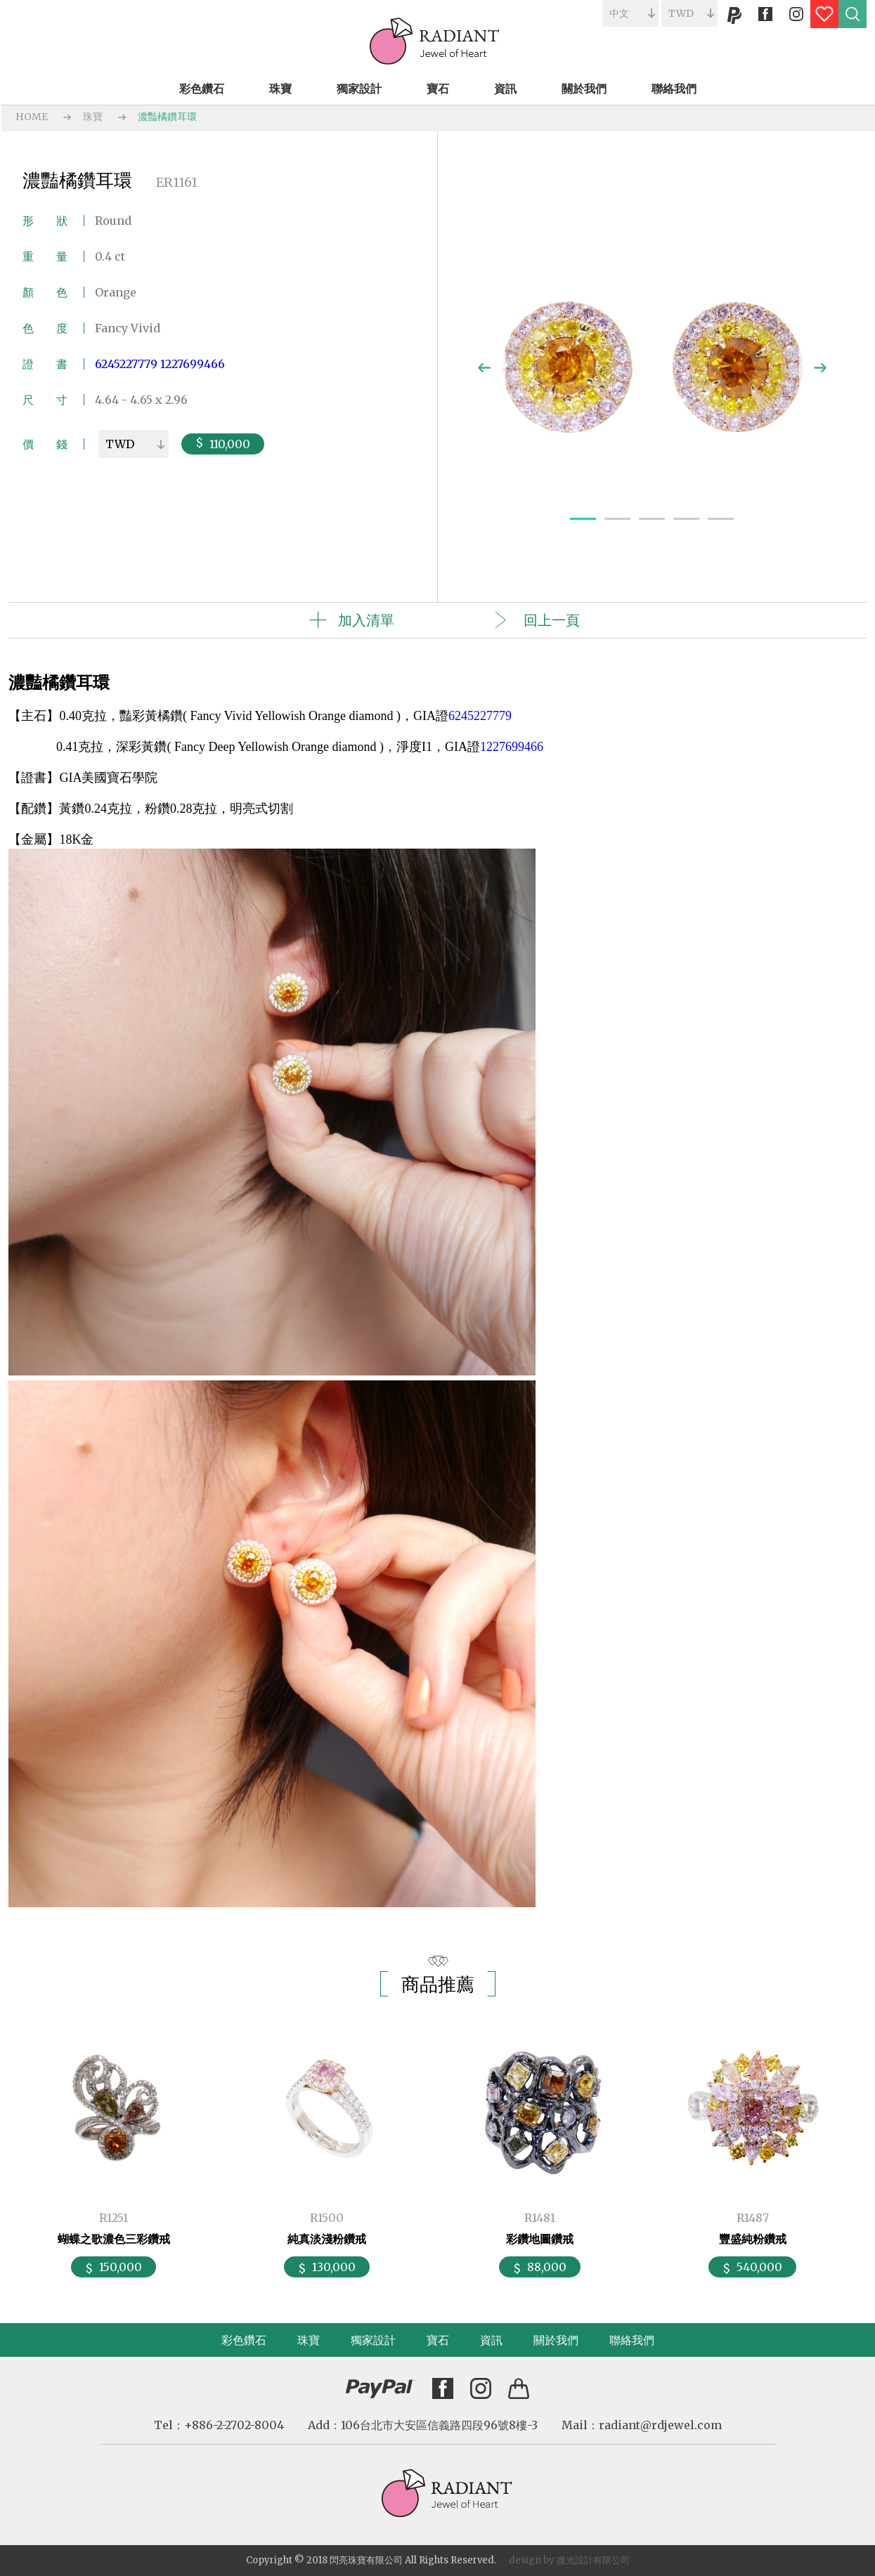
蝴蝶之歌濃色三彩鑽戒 (114, 2239)
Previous (484, 368)
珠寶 (93, 116)
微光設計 (575, 2560)
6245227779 (126, 364)
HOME (31, 116)
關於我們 (555, 2340)
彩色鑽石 (243, 2340)
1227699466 (192, 364)
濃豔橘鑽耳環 (167, 116)
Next (820, 368)
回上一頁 (552, 620)
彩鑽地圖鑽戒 (539, 2239)
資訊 (491, 2340)
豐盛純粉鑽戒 (752, 2239)
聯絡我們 (631, 2340)
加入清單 (366, 620)
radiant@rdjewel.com (660, 2425)
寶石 (438, 2340)
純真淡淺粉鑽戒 (326, 2239)
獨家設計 (373, 2340)
